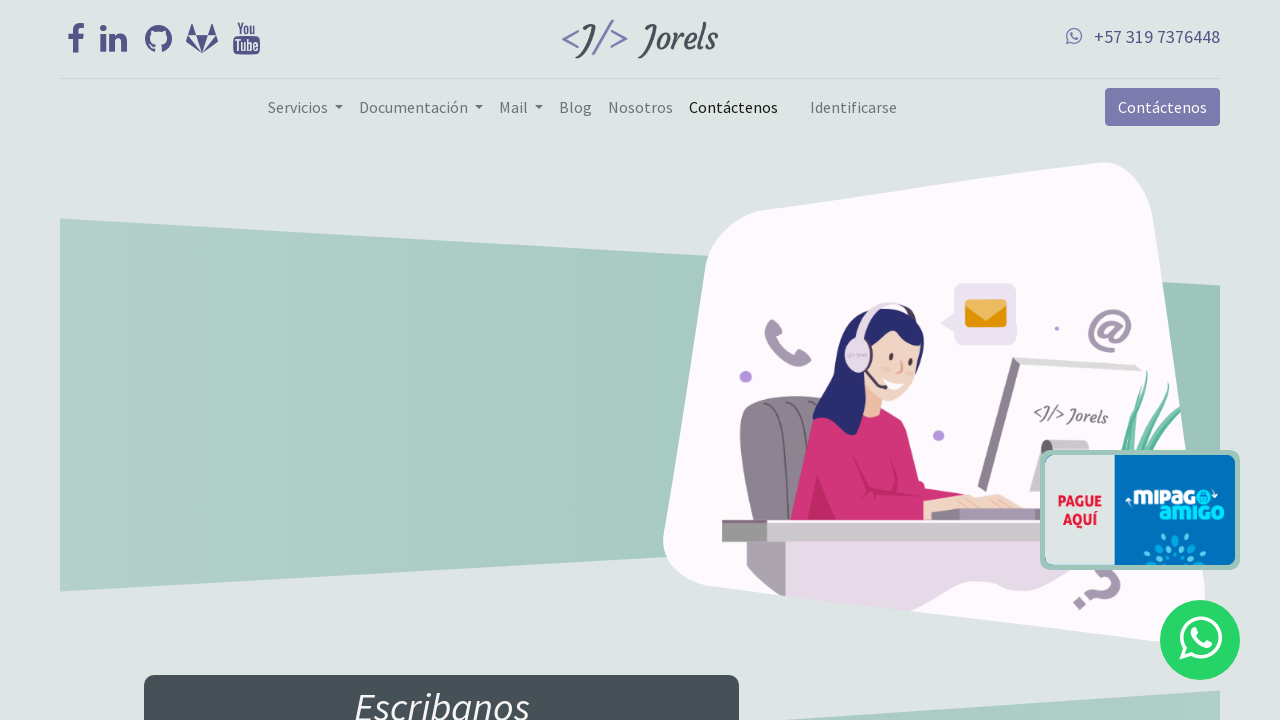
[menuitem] (575, 107)
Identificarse (853, 107)
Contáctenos (1162, 107)
